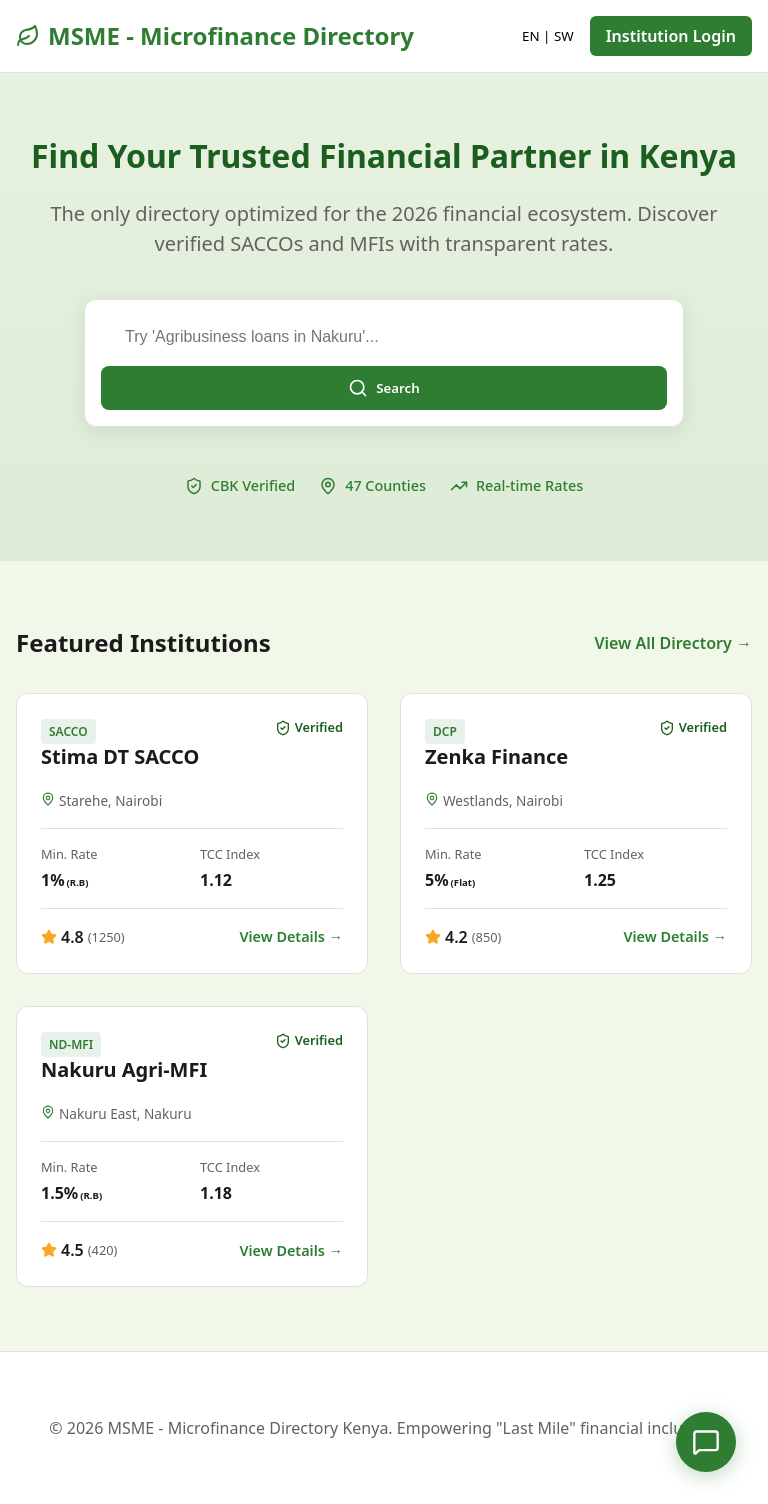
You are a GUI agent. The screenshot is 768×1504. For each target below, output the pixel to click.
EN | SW (548, 36)
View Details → (291, 936)
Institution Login (671, 36)
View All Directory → (673, 643)
